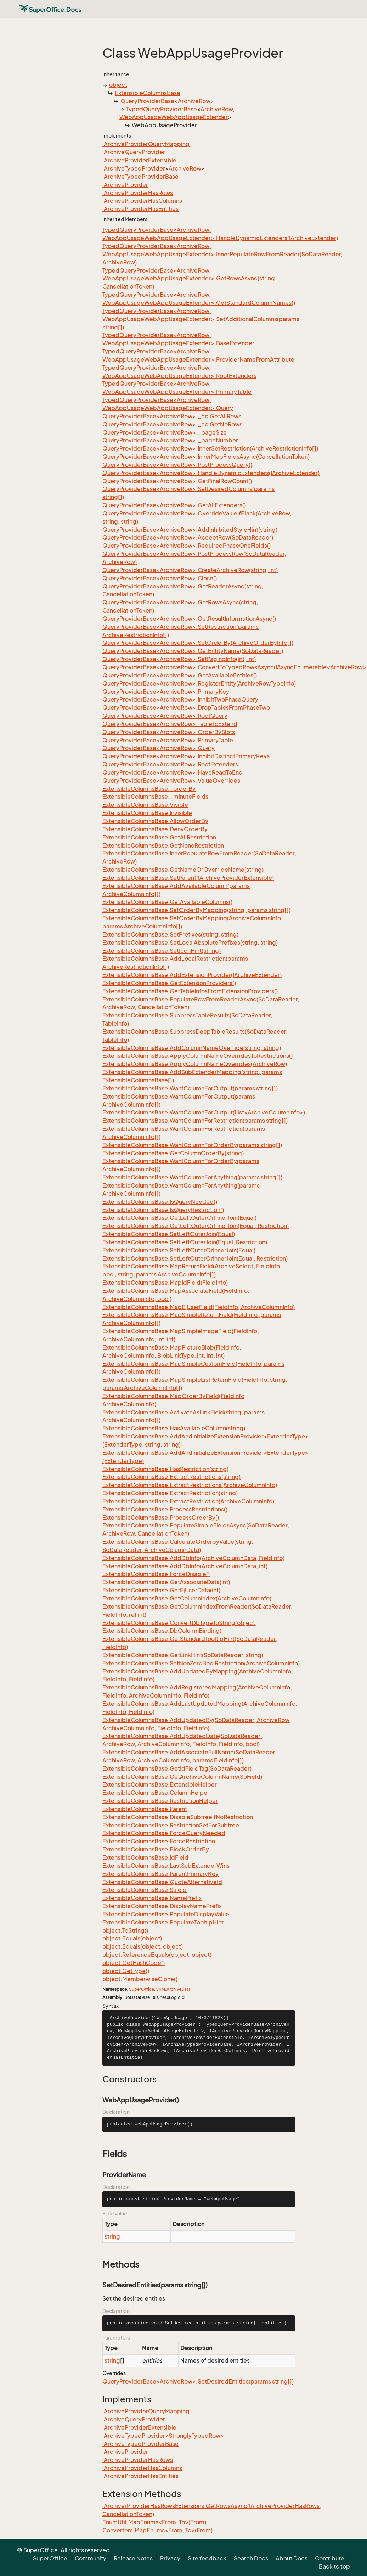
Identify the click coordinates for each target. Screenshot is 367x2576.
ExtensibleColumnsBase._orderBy (149, 788)
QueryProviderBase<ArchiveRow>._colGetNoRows (172, 424)
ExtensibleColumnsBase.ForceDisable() (156, 1573)
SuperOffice (141, 1989)
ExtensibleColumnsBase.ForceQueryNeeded (163, 1833)
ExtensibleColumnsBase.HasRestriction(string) (165, 1469)
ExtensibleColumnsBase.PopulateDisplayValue (165, 1914)
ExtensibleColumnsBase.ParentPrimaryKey (160, 1873)
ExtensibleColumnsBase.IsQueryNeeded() (159, 1201)
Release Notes (133, 2558)
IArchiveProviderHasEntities (140, 208)
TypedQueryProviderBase (161, 109)
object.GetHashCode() (133, 1962)
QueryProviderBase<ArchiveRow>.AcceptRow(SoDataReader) (187, 537)
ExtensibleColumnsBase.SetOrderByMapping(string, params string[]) (196, 909)
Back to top (334, 2566)
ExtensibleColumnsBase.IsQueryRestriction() (163, 1209)
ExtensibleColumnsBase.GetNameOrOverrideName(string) (183, 869)
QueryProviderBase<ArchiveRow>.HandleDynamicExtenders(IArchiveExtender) (211, 472)
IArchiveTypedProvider (133, 168)
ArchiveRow (194, 101)
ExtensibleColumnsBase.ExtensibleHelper (159, 1784)
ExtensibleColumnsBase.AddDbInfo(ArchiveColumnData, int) (184, 1566)
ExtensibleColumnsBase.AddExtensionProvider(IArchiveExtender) (192, 974)
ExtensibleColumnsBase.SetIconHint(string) (161, 950)
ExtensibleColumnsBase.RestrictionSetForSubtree (170, 1825)
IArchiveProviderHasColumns (142, 200)
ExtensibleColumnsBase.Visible (145, 804)
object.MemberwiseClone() (139, 1979)
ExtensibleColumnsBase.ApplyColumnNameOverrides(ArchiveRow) (194, 1063)
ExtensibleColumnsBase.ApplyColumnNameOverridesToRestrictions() (197, 1055)
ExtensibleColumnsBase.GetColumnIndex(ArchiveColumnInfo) (186, 1598)
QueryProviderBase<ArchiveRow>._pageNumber (170, 440)
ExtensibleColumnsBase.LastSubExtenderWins (166, 1865)
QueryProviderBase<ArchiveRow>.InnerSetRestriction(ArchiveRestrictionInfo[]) (210, 448)
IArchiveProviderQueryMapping (146, 143)
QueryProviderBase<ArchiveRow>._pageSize (164, 432)
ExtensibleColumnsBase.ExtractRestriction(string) (170, 1493)
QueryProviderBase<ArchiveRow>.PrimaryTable (167, 740)
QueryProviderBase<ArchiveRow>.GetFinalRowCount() (177, 481)
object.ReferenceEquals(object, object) (156, 1954)
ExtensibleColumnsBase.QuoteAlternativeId (162, 1881)
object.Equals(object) (132, 1938)
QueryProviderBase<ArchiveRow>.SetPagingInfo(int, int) (179, 659)
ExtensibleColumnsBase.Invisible (147, 812)
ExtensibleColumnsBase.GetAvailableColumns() (167, 901)
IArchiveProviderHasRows (137, 192)
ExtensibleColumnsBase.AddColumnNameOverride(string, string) (191, 1047)
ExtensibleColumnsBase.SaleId (144, 1889)
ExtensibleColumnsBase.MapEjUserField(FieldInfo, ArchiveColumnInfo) (198, 1307)
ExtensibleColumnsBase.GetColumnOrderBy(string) (173, 1153)
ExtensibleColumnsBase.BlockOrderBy (155, 1849)
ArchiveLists (178, 1989)
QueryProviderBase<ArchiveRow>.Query (158, 747)
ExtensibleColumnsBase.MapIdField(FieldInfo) (165, 1282)
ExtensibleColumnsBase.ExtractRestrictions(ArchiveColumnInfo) (189, 1484)
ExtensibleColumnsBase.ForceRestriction (158, 1841)
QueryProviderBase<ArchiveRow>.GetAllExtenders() (174, 505)
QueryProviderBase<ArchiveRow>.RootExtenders (170, 764)
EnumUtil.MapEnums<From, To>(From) (154, 2522)
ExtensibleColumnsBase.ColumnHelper (155, 1792)
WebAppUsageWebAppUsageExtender (173, 117)
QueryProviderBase (147, 101)
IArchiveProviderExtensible (139, 160)
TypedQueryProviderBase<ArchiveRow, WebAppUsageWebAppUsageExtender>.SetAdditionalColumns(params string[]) (200, 319)
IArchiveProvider (125, 184)
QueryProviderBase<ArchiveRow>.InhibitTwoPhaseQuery (180, 699)
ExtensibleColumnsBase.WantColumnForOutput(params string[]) (190, 1088)
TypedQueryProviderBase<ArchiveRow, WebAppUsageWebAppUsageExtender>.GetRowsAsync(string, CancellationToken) (189, 278)
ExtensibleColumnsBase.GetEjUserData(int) (161, 1590)
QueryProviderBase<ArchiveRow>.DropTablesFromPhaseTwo (186, 707)
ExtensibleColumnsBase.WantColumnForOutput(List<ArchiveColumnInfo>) (203, 1112)
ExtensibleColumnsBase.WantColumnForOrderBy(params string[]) (192, 1145)
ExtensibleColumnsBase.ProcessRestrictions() (164, 1509)
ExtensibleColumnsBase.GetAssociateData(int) (166, 1582)
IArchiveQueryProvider (133, 152)
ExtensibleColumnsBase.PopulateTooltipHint (163, 1922)
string (112, 2236)
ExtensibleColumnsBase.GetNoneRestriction (163, 845)
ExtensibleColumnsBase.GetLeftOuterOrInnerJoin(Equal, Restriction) (195, 1225)
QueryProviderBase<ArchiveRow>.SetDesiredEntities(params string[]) (198, 2381)
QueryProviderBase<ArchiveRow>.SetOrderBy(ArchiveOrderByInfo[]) (197, 642)
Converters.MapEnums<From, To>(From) (157, 2530)
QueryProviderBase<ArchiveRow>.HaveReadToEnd (172, 772)
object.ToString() (125, 1930)
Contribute (329, 2558)
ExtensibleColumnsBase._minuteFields (155, 796)
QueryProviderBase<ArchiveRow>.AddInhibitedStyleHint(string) (189, 529)
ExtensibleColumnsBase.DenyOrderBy (155, 829)
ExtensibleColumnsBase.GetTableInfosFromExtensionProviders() (190, 991)
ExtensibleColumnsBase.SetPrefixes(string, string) (170, 934)
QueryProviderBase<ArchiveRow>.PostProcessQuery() (177, 464)
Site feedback (207, 2558)
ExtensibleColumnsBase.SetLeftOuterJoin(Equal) (168, 1233)
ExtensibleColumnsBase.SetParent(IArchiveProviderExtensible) (188, 877)
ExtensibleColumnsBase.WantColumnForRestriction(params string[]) (195, 1120)
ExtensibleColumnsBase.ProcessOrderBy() (160, 1517)
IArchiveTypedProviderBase (140, 176)
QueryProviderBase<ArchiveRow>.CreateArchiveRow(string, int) (190, 570)
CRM (160, 1989)
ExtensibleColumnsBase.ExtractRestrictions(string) (171, 1476)
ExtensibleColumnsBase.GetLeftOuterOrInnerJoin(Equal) (179, 1217)
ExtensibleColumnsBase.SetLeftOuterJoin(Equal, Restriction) (184, 1242)
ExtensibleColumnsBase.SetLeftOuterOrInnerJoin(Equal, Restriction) (195, 1258)
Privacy (170, 2558)
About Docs (291, 2558)
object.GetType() (125, 1970)
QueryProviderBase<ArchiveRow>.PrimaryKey (165, 691)
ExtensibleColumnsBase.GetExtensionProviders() (169, 983)
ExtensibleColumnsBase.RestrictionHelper (160, 1800)
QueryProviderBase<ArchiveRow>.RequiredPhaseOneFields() (186, 545)
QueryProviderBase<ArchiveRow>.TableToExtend (169, 723)
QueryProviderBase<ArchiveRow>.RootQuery (164, 715)
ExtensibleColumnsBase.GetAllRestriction (159, 837)
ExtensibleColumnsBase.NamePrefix (152, 1897)
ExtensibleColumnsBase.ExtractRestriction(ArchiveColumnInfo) (188, 1501)
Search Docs (251, 2558)
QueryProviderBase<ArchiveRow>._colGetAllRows (171, 416)
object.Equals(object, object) (142, 1946)
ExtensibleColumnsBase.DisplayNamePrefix (162, 1906)
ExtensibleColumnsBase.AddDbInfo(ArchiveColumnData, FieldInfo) (193, 1557)
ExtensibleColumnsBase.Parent (144, 1808)
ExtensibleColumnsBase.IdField (145, 1857)
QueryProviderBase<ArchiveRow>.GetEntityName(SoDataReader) (192, 650)
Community (90, 2558)
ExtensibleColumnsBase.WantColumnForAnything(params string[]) (192, 1177)
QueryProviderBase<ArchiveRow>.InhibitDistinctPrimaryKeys (186, 756)
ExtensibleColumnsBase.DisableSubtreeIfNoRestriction (177, 1817)
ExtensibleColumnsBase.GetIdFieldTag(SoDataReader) (177, 1768)
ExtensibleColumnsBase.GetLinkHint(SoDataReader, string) (182, 1655)
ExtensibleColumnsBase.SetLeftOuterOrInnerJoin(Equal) (178, 1250)
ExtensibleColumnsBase (147, 92)
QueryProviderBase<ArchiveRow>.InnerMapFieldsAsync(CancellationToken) (206, 456)
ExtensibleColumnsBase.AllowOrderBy (155, 821)
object (118, 84)
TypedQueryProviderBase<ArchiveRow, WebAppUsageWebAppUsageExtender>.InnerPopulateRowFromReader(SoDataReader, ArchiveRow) (222, 254)
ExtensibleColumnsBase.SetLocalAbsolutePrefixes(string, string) (190, 942)
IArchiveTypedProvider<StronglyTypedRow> (163, 2435)
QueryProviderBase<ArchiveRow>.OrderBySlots (168, 732)
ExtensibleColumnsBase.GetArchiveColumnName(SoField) (182, 1776)
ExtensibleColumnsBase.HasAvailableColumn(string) (173, 1428)
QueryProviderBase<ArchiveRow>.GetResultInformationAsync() (189, 618)
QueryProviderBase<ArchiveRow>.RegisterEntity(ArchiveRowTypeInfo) (199, 683)
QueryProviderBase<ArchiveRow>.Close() (159, 578)
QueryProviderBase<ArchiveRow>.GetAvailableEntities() (179, 675)
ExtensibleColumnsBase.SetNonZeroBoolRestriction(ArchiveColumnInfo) (201, 1663)
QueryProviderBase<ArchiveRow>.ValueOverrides (171, 780)
